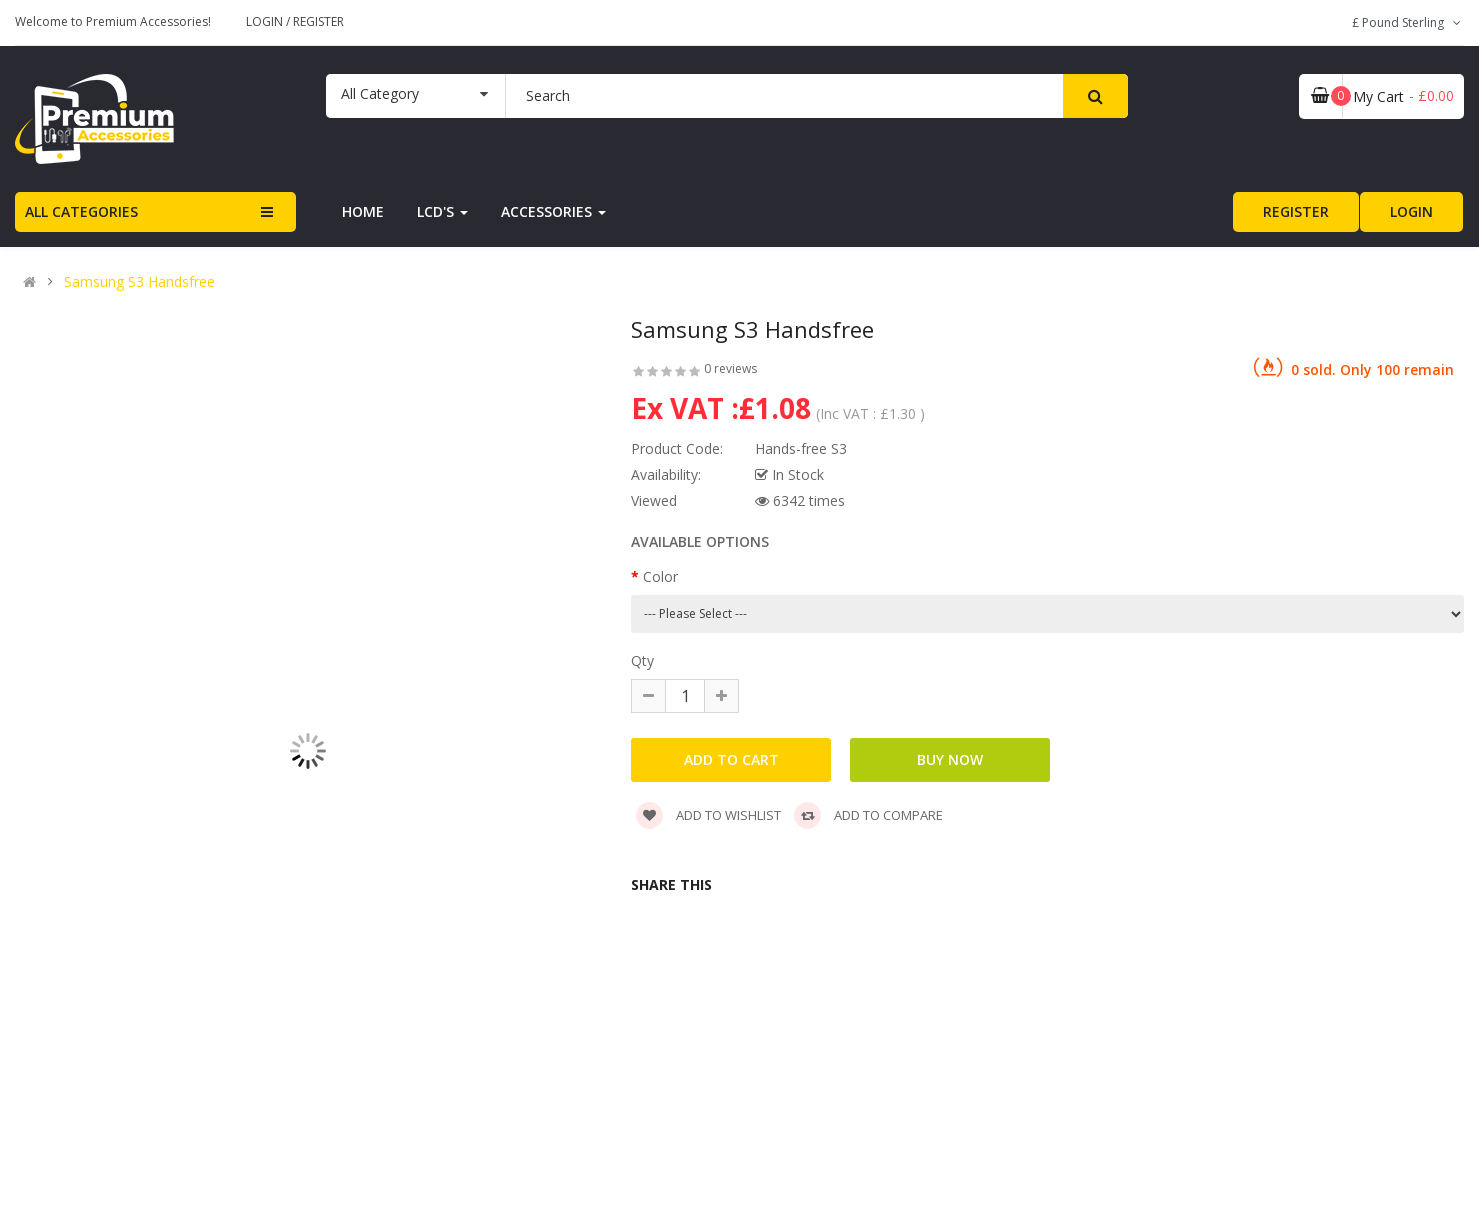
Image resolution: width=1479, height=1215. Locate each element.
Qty (642, 660)
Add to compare (868, 815)
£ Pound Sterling (1408, 22)
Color (660, 576)
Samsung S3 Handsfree (139, 282)
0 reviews (730, 368)
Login (266, 21)
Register (318, 21)
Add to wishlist (708, 815)
